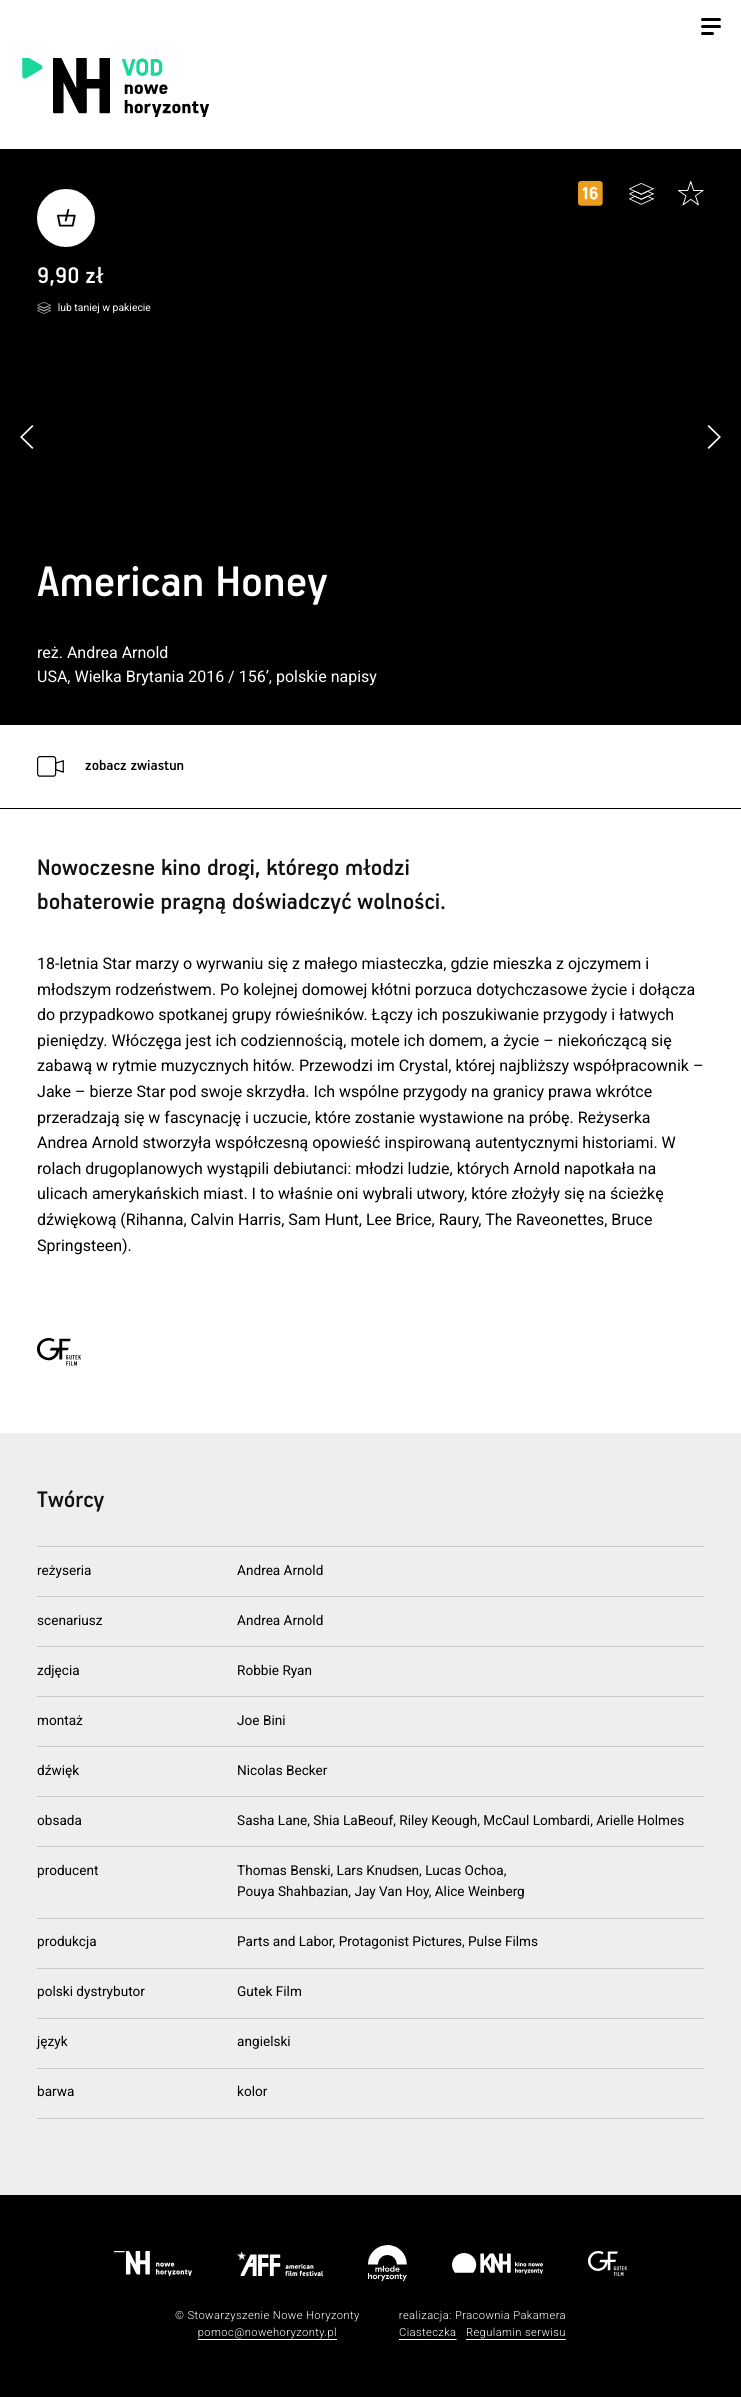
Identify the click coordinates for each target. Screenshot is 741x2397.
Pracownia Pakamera (510, 2315)
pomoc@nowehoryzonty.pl (267, 2332)
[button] (713, 436)
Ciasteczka (428, 2332)
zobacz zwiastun (134, 766)
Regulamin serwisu (516, 2332)
